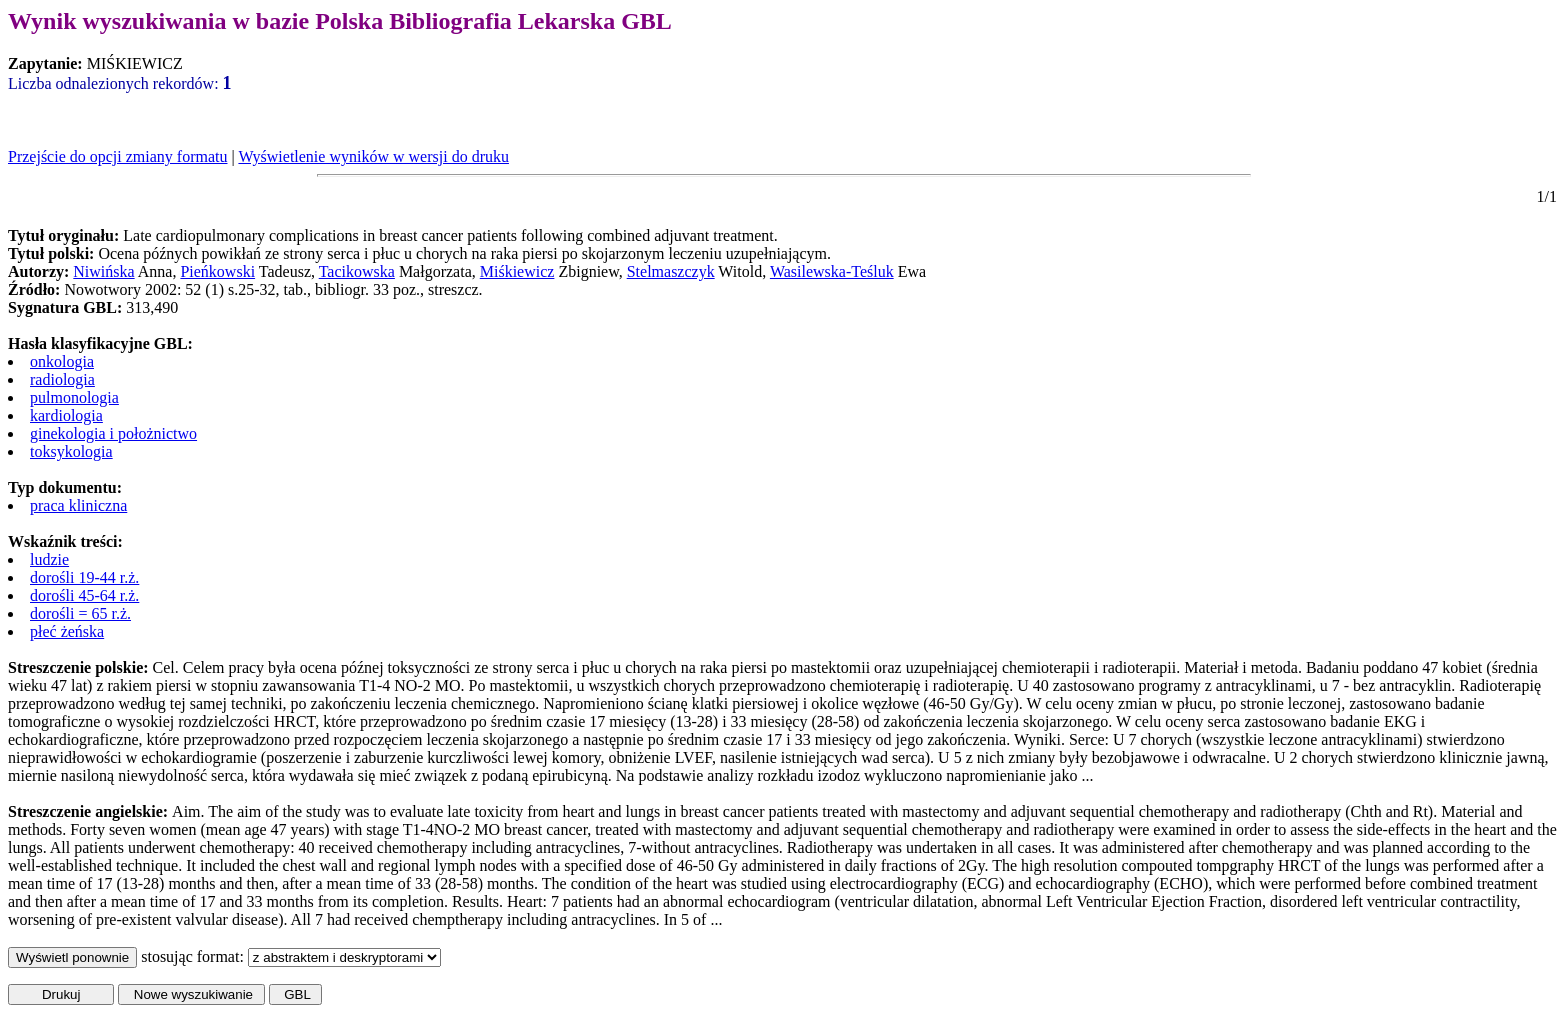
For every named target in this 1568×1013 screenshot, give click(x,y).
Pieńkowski (217, 271)
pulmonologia (74, 397)
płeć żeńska (67, 631)
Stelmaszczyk (671, 271)
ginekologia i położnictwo (113, 433)
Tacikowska (357, 271)
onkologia (62, 361)
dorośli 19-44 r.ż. (84, 577)
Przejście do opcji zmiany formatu (117, 156)
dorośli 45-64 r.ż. (84, 595)
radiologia (62, 379)
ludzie (49, 559)
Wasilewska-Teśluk (832, 271)
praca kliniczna (78, 505)
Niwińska (103, 271)
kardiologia (66, 415)
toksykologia (71, 451)
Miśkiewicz (517, 271)
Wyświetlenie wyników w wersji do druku (373, 156)
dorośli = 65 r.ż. (80, 613)
